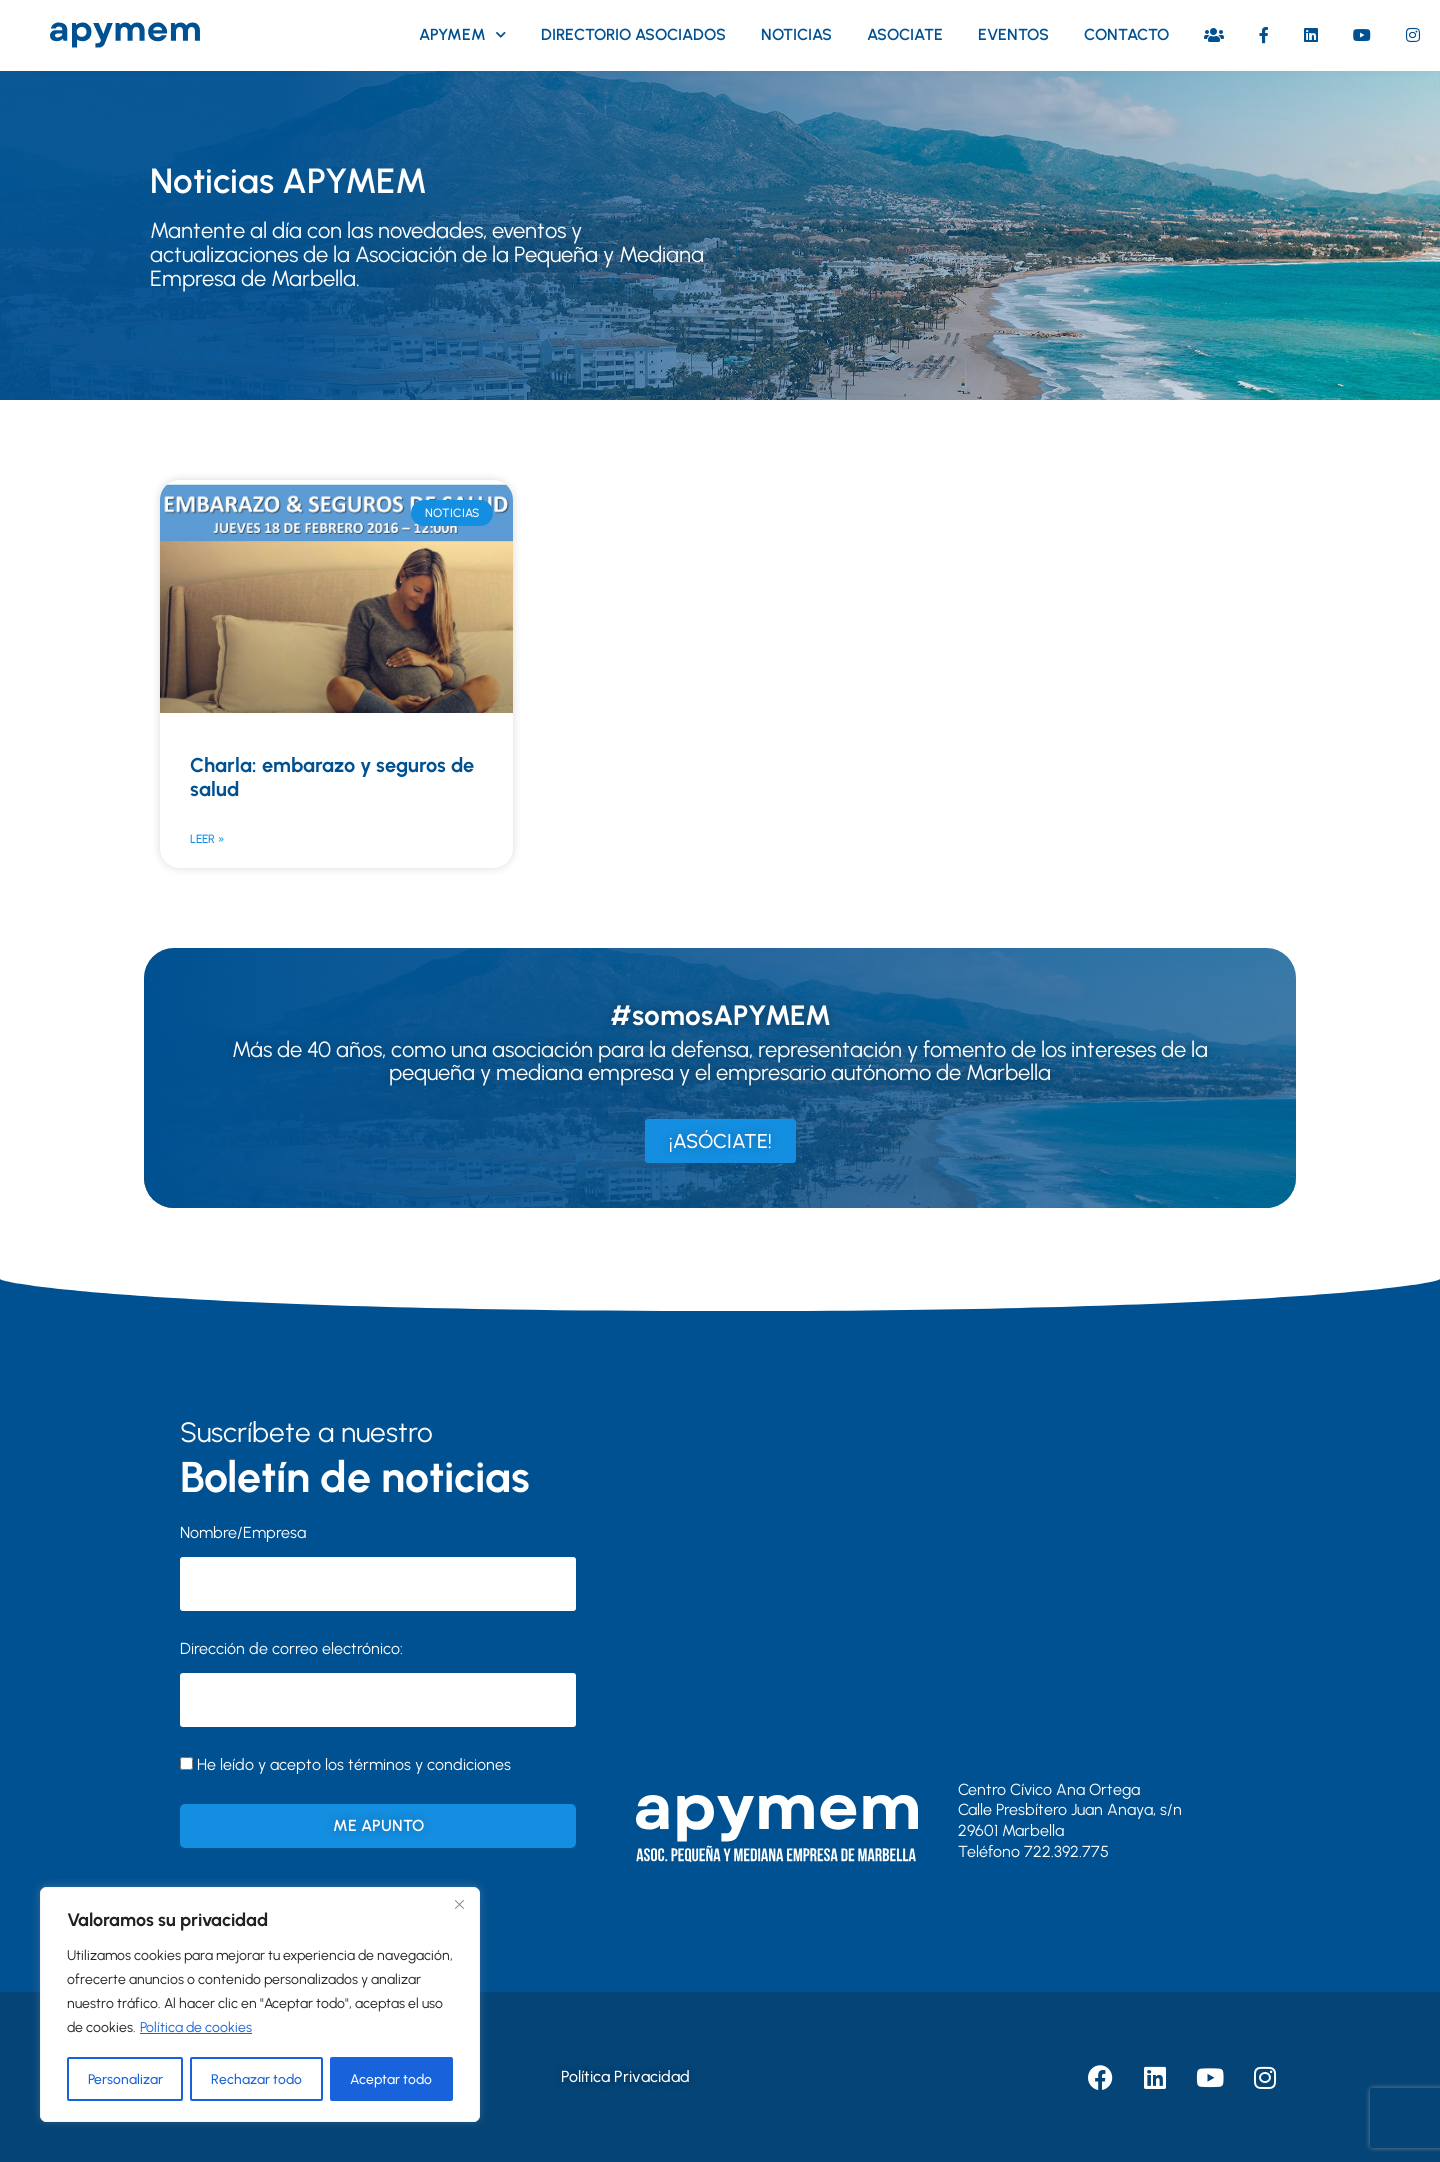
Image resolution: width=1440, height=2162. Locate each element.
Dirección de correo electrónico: (378, 1683)
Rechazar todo (256, 2078)
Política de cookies (196, 2028)
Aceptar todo (392, 2078)
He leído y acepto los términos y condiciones (354, 1764)
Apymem (462, 34)
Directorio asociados (633, 34)
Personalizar (124, 2078)
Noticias (796, 34)
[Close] (459, 1905)
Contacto (1126, 34)
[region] (260, 2005)
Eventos (1013, 34)
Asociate (905, 34)
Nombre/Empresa (243, 1532)
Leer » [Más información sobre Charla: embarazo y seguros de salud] (207, 839)
